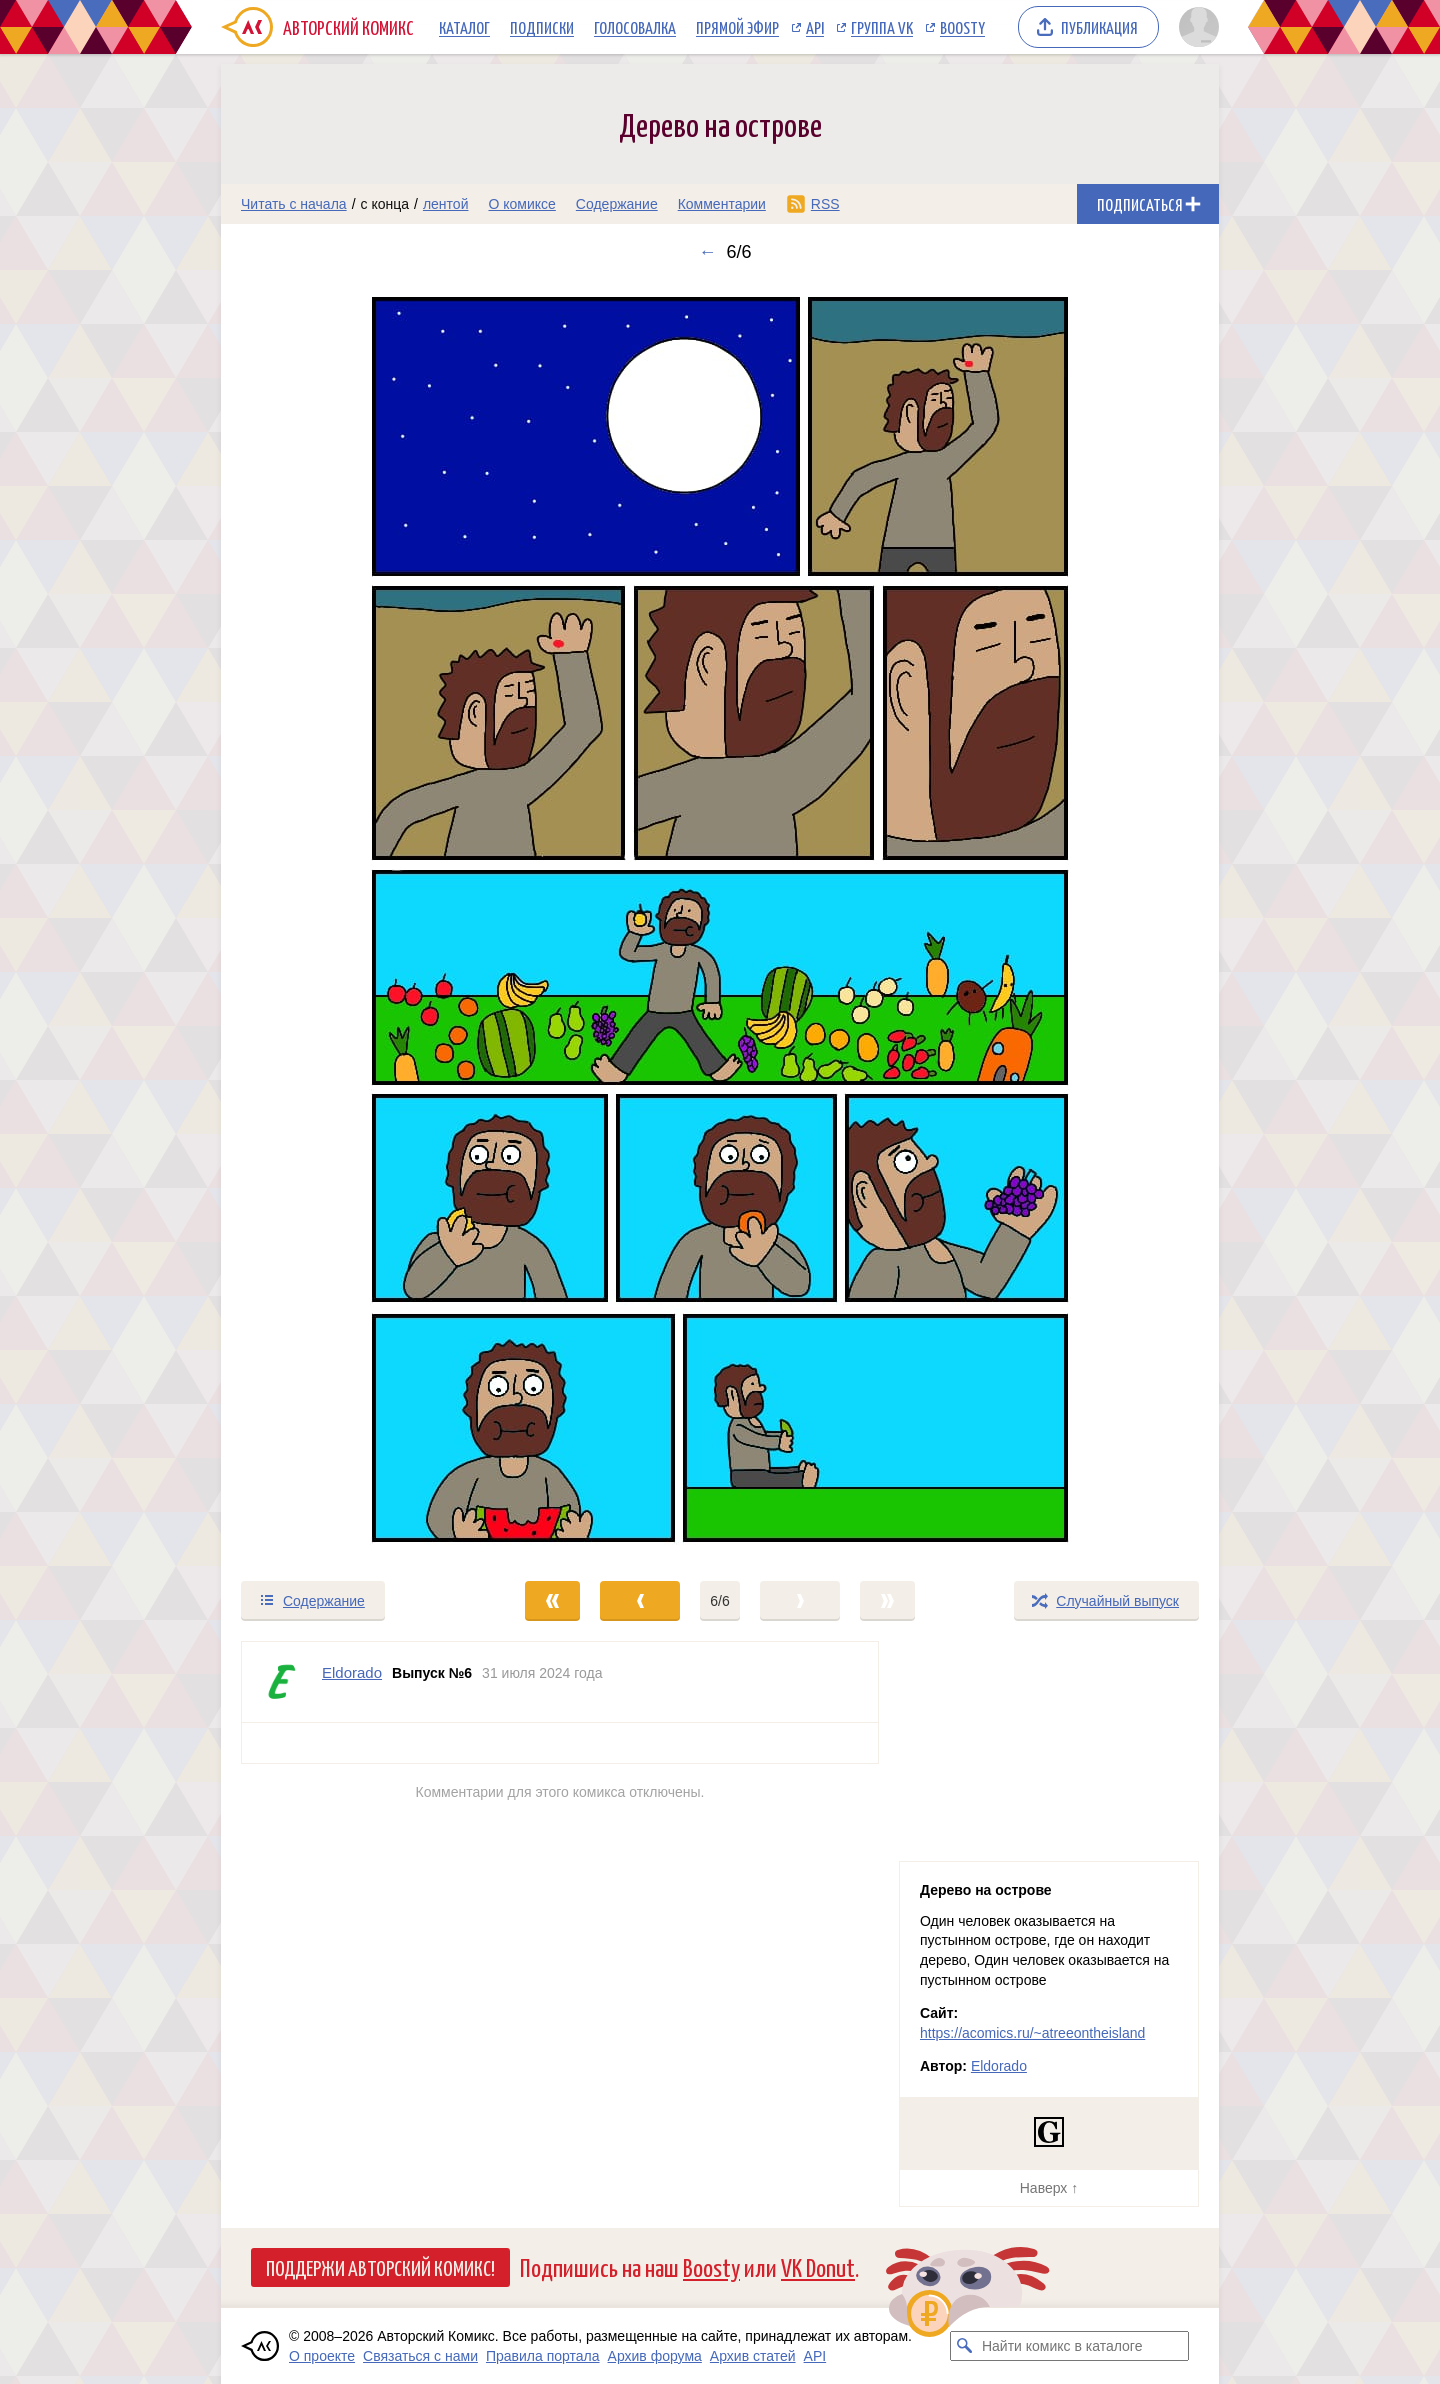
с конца (385, 204)
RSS (825, 204)
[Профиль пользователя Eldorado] (282, 1682)
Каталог (464, 27)
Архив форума (655, 2356)
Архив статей (753, 2356)
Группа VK (882, 27)
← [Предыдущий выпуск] (707, 252)
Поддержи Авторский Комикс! (380, 2267)
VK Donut (818, 2266)
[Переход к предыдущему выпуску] (346, 921)
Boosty (962, 27)
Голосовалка (635, 27)
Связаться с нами (420, 2356)
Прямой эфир (737, 27)
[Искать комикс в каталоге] (965, 2346)
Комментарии (722, 204)
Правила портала (543, 2356)
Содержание (617, 204)
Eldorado (999, 2066)
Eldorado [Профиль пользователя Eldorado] (352, 1672)
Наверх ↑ (1049, 2188)
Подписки (542, 27)
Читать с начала (294, 204)
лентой (446, 204)
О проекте (322, 2356)
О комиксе (521, 204)
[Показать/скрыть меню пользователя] (1195, 27)
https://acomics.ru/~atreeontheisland (1032, 2033)
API (815, 27)
